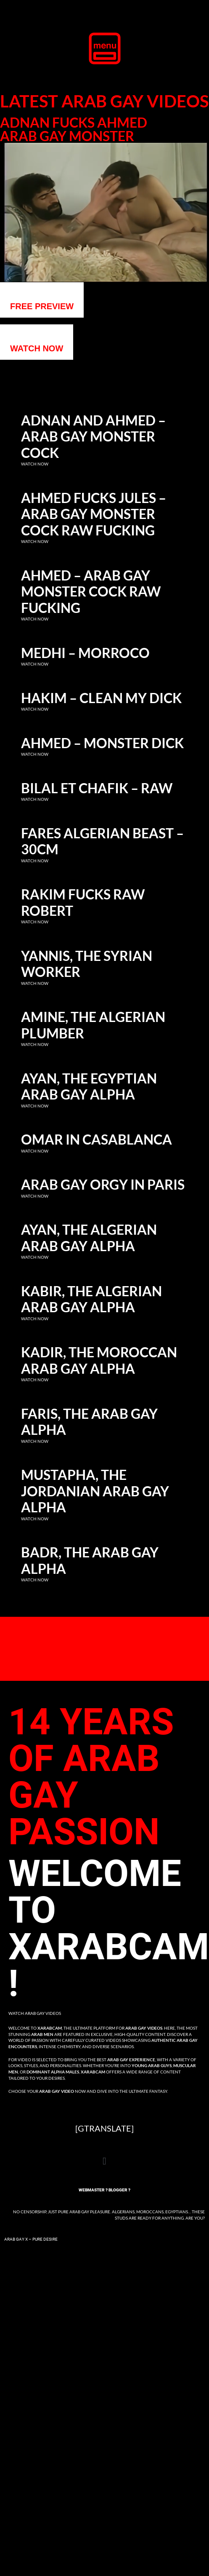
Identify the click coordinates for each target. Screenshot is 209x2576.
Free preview (42, 306)
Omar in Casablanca (96, 1140)
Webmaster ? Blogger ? (104, 2190)
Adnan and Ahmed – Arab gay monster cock (93, 436)
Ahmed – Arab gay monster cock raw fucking (91, 591)
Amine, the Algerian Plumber (93, 1025)
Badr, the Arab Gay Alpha (90, 1560)
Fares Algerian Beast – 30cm (102, 841)
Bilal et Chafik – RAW (96, 788)
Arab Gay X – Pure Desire (31, 2239)
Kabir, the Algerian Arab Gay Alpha (91, 1299)
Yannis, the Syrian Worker (86, 964)
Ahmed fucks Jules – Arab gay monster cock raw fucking (93, 514)
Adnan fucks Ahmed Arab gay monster (73, 129)
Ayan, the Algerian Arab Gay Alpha (89, 1238)
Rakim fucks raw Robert (83, 902)
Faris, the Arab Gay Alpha (89, 1422)
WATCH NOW (36, 348)
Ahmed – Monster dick (102, 743)
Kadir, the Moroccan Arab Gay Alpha (99, 1360)
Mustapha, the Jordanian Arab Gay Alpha (95, 1491)
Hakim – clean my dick (101, 698)
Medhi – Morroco (85, 653)
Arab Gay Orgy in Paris (103, 1185)
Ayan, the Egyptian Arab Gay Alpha (89, 1086)
